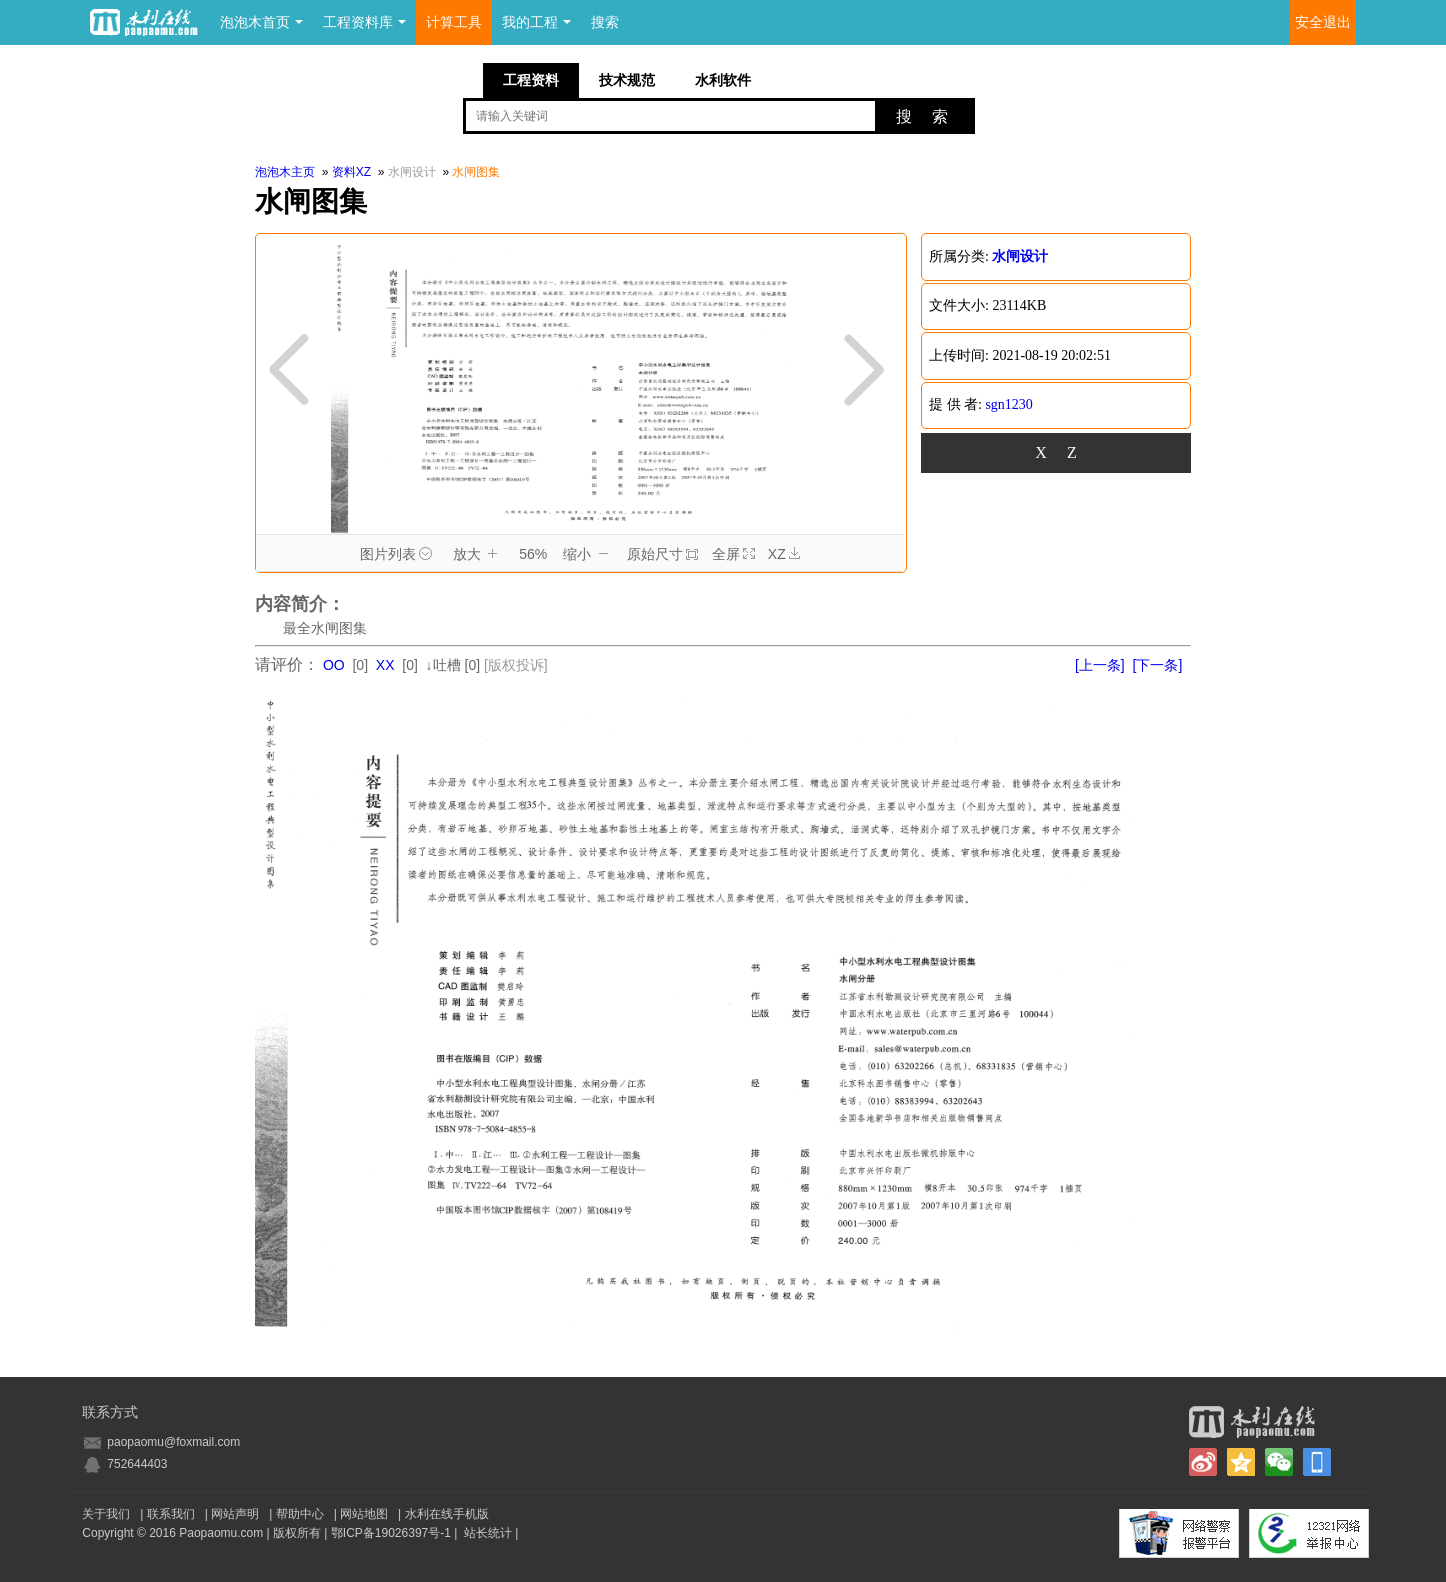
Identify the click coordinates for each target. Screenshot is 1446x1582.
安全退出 (1323, 22)
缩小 (588, 555)
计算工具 (454, 22)
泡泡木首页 (261, 22)
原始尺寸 (662, 554)
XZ (784, 555)
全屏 (733, 554)
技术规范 (627, 80)
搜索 (605, 22)
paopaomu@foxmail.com (173, 1442)
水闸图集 (476, 172)
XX (385, 665)
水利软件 (723, 80)
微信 (1279, 1462)
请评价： (287, 664)
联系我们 (171, 1514)
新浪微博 (1203, 1462)
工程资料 (531, 80)
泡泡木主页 (285, 172)
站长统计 (488, 1533)
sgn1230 (1008, 404)
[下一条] (1158, 665)
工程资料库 (364, 22)
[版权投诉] (516, 665)
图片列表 (399, 555)
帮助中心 (300, 1514)
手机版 (1317, 1462)
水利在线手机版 (447, 1514)
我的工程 (536, 22)
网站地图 (364, 1514)
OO (334, 665)
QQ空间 (1241, 1462)
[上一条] (1100, 665)
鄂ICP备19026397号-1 (391, 1533)
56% (533, 554)
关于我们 (106, 1514)
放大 (478, 555)
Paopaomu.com (221, 1533)
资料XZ (351, 172)
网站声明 (235, 1514)
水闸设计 (413, 172)
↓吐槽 (443, 665)
